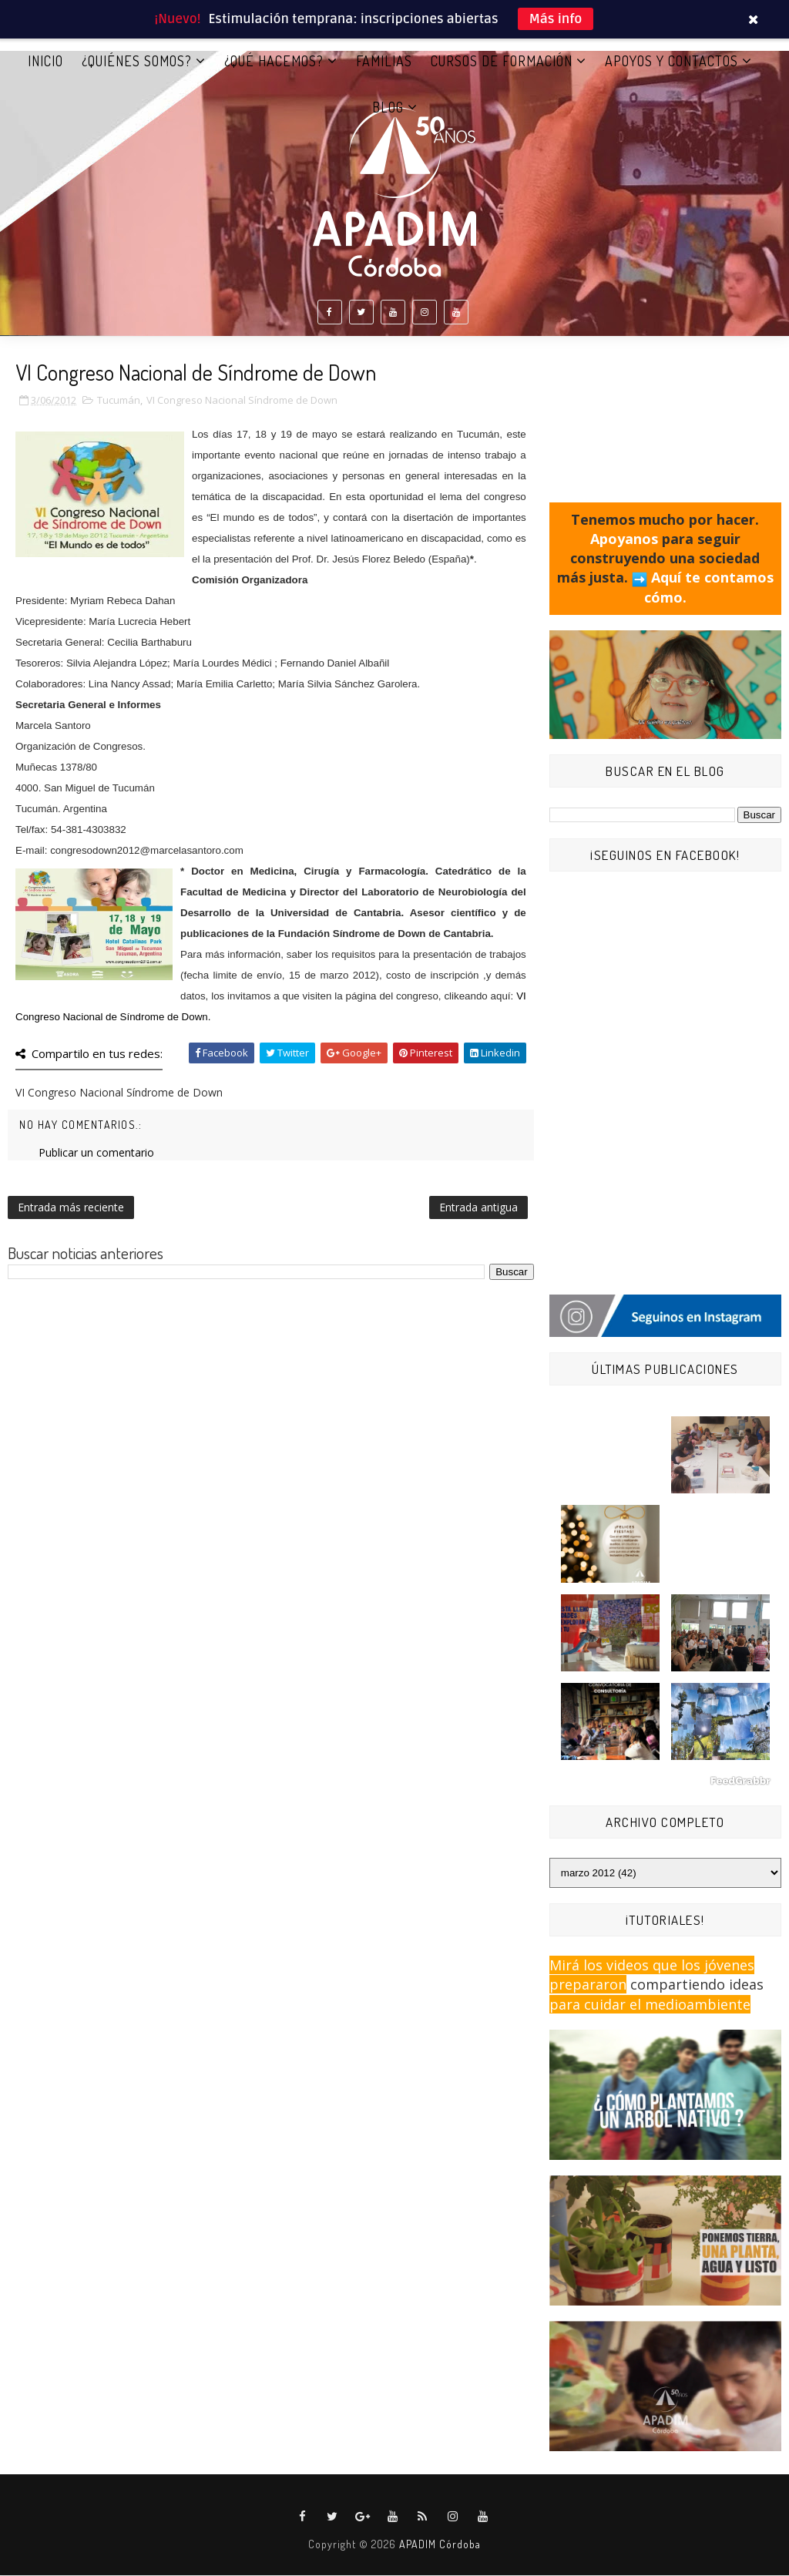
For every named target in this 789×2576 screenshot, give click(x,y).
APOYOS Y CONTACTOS (671, 60)
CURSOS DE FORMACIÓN (501, 60)
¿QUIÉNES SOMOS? (137, 60)
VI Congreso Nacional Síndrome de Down (241, 401)
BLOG (388, 107)
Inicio (45, 60)
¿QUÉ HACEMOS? (274, 60)
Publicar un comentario (96, 1153)
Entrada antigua (478, 1208)
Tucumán (118, 401)
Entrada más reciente (71, 1208)
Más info (556, 19)
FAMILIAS (384, 60)
